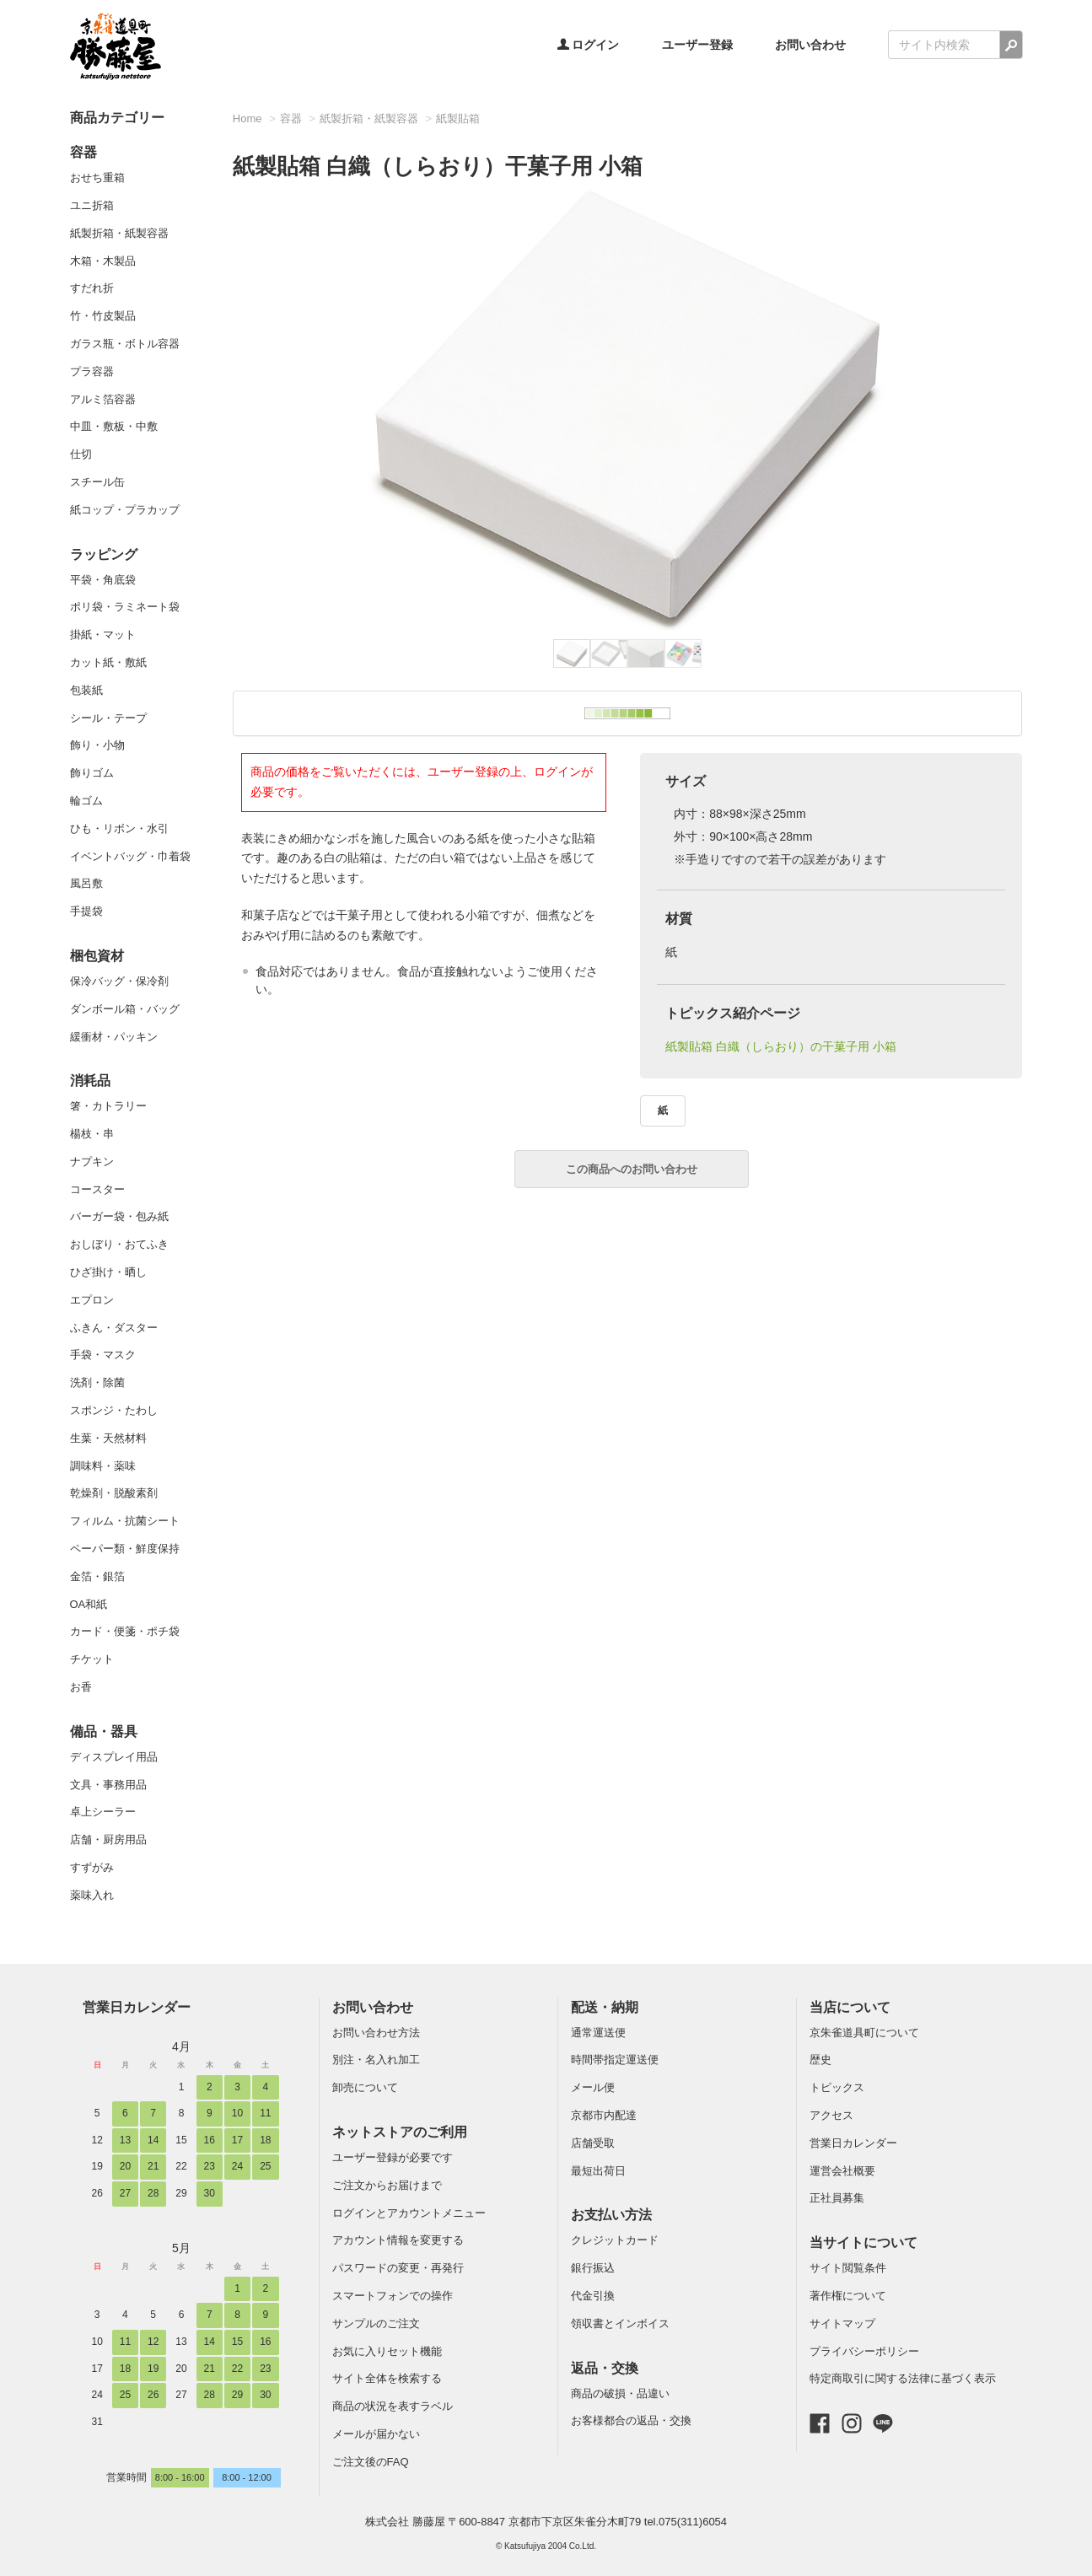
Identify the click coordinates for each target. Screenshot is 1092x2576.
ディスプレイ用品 (114, 1756)
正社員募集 (837, 2197)
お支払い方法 (611, 2215)
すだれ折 (92, 288)
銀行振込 (593, 2267)
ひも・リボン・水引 (119, 828)
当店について (850, 2007)
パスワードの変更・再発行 (398, 2267)
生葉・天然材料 (108, 1438)
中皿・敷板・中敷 (114, 426)
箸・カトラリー (108, 1106)
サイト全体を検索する (387, 2378)
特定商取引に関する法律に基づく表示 (903, 2378)
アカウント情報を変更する (398, 2240)
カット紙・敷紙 (108, 662)
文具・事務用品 (108, 1784)
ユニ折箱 (92, 205)
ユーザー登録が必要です (392, 2157)
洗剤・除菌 (97, 1382)
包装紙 (86, 690)
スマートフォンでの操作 (392, 2295)
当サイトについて (863, 2242)
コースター (97, 1189)
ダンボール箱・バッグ (125, 1009)
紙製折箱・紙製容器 (119, 233)
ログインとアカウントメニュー (409, 2213)
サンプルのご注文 (376, 2323)
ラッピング (103, 554)
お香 (81, 1687)
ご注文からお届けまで (387, 2185)
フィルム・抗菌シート (125, 1520)
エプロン (92, 1299)
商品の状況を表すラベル (392, 2406)
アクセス (831, 2115)
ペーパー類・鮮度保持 (125, 1548)
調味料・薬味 (103, 1466)
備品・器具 (103, 1731)
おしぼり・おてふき (119, 1244)
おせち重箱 (97, 177)
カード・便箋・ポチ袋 (125, 1631)
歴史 (820, 2059)
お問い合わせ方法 (376, 2032)
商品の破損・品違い (620, 2393)
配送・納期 (604, 2007)
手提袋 (86, 911)
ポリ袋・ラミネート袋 (125, 606)
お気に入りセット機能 (387, 2351)
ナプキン (92, 1161)
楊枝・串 (92, 1133)
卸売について (365, 2087)
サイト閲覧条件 (848, 2267)
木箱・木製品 (103, 261)
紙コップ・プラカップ (125, 509)
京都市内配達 (604, 2115)
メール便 (593, 2087)
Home (247, 118)
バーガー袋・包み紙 (119, 1216)
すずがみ (92, 1867)
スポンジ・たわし (114, 1410)
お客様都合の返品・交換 (631, 2420)
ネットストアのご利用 (399, 2132)
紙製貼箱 (458, 118)
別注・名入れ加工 (376, 2059)
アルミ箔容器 (103, 399)
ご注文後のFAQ (370, 2461)
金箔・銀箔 (97, 1576)
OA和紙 (89, 1604)
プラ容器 (92, 371)
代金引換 (593, 2295)
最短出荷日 (598, 2171)
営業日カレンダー (137, 2007)
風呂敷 (86, 883)
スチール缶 (97, 482)
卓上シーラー (103, 1811)
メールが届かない (376, 2434)
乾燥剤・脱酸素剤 (114, 1493)
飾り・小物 (97, 745)
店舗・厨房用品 (108, 1839)
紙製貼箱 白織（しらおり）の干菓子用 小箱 (780, 1046)
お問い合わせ (810, 44)
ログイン (588, 44)
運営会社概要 (842, 2171)
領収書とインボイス (620, 2323)
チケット (92, 1659)
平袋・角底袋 (103, 579)
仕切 (81, 454)
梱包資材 (97, 956)
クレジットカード (615, 2240)
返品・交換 (604, 2368)
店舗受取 (593, 2143)
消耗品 (90, 1080)
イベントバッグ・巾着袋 (130, 856)
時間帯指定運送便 (615, 2059)
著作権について (848, 2295)
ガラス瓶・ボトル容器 (125, 343)
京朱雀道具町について (864, 2032)
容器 (83, 152)
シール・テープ (108, 718)
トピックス (837, 2087)
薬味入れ (92, 1895)
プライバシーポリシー (864, 2351)
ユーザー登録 (697, 44)
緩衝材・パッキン (114, 1036)
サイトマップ (842, 2323)
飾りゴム (92, 772)
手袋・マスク (103, 1354)
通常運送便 (598, 2032)
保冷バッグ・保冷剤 (119, 981)
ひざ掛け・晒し (108, 1272)
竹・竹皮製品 (103, 315)
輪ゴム (86, 800)
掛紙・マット (103, 634)
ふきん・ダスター (114, 1327)
